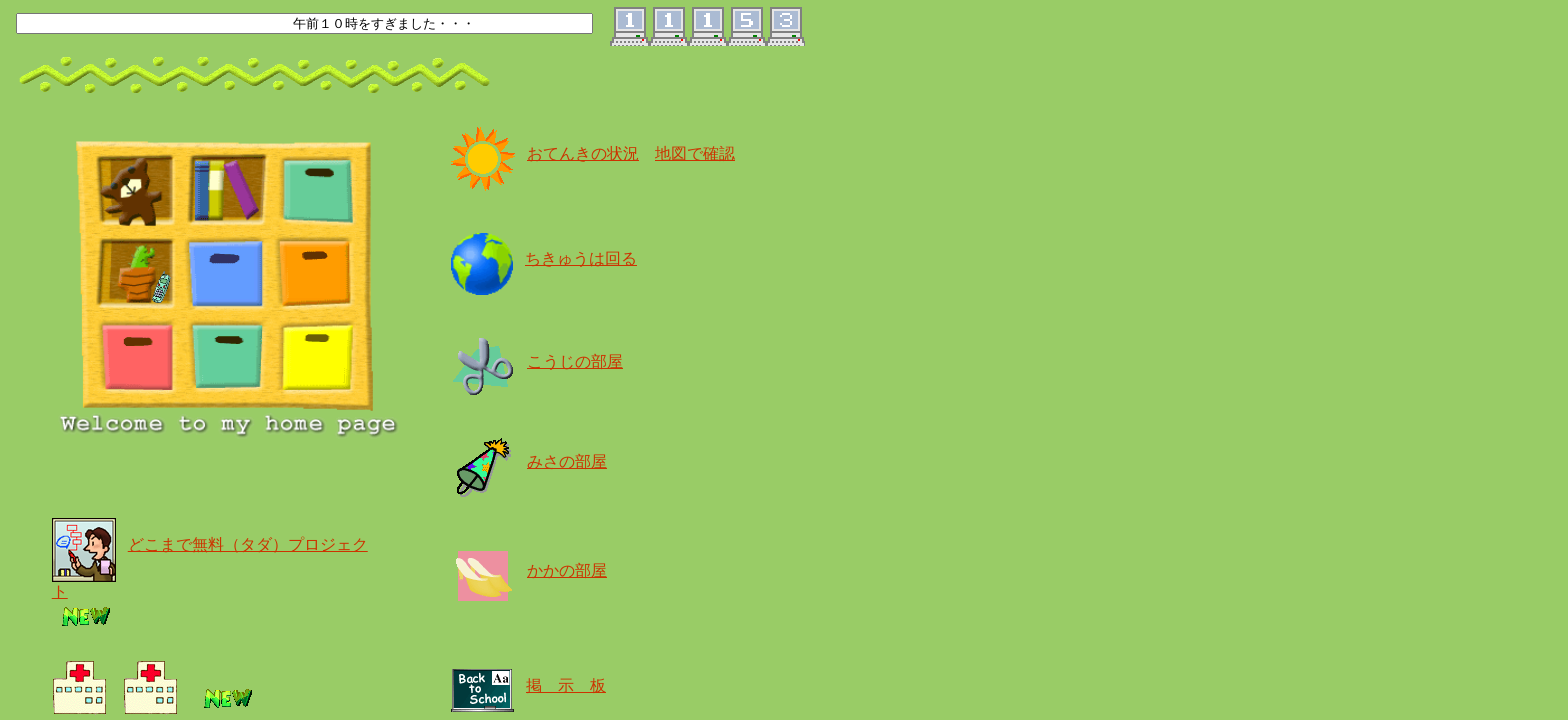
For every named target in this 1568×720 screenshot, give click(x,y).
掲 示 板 (566, 685)
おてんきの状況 (583, 153)
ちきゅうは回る (581, 258)
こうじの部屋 (575, 361)
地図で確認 (695, 153)
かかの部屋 (567, 570)
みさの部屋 (567, 461)
